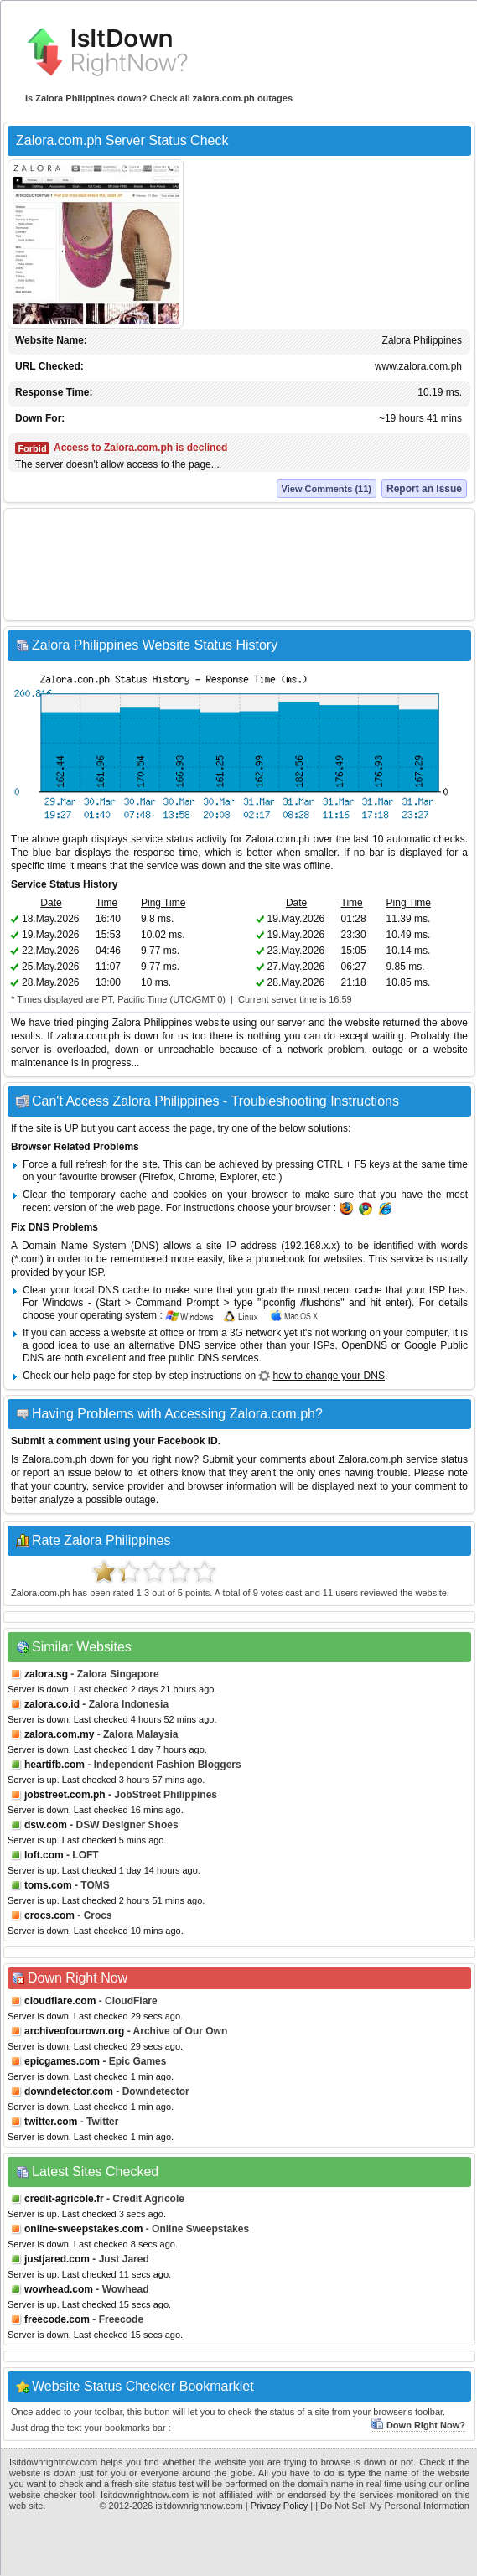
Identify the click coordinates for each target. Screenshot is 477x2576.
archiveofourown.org (74, 2031)
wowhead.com (58, 2289)
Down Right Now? (418, 2425)
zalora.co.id (52, 1704)
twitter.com (50, 2122)
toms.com (48, 1885)
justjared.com (57, 2259)
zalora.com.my (59, 1734)
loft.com (44, 1855)
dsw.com (45, 1825)
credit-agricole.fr (64, 2199)
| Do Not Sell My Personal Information (392, 2506)
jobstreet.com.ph (65, 1795)
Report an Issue (424, 489)
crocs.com (49, 1915)
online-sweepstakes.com (83, 2229)
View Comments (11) (326, 489)
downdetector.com (68, 2091)
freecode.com (57, 2319)
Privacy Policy (279, 2506)
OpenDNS (364, 1345)
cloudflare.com (60, 2001)
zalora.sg (46, 1674)
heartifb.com (54, 1764)
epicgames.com (62, 2061)
